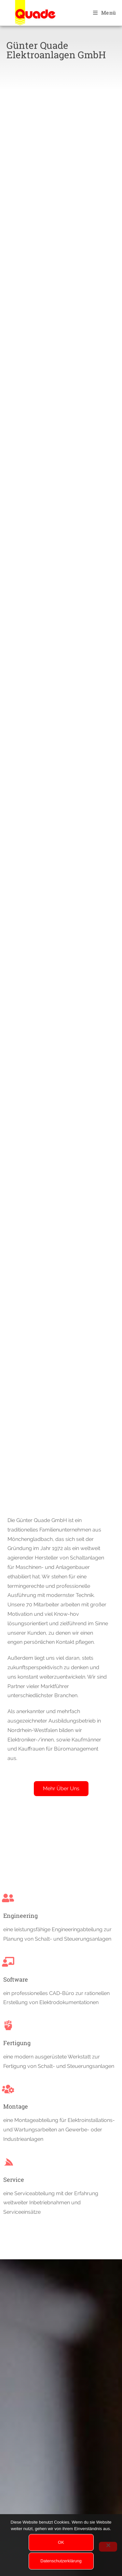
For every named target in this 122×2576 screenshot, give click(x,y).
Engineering (20, 1915)
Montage (15, 2106)
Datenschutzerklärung (60, 2560)
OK (61, 2542)
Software (15, 1979)
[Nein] (108, 2547)
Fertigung (17, 2043)
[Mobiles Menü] (104, 12)
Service (13, 2179)
